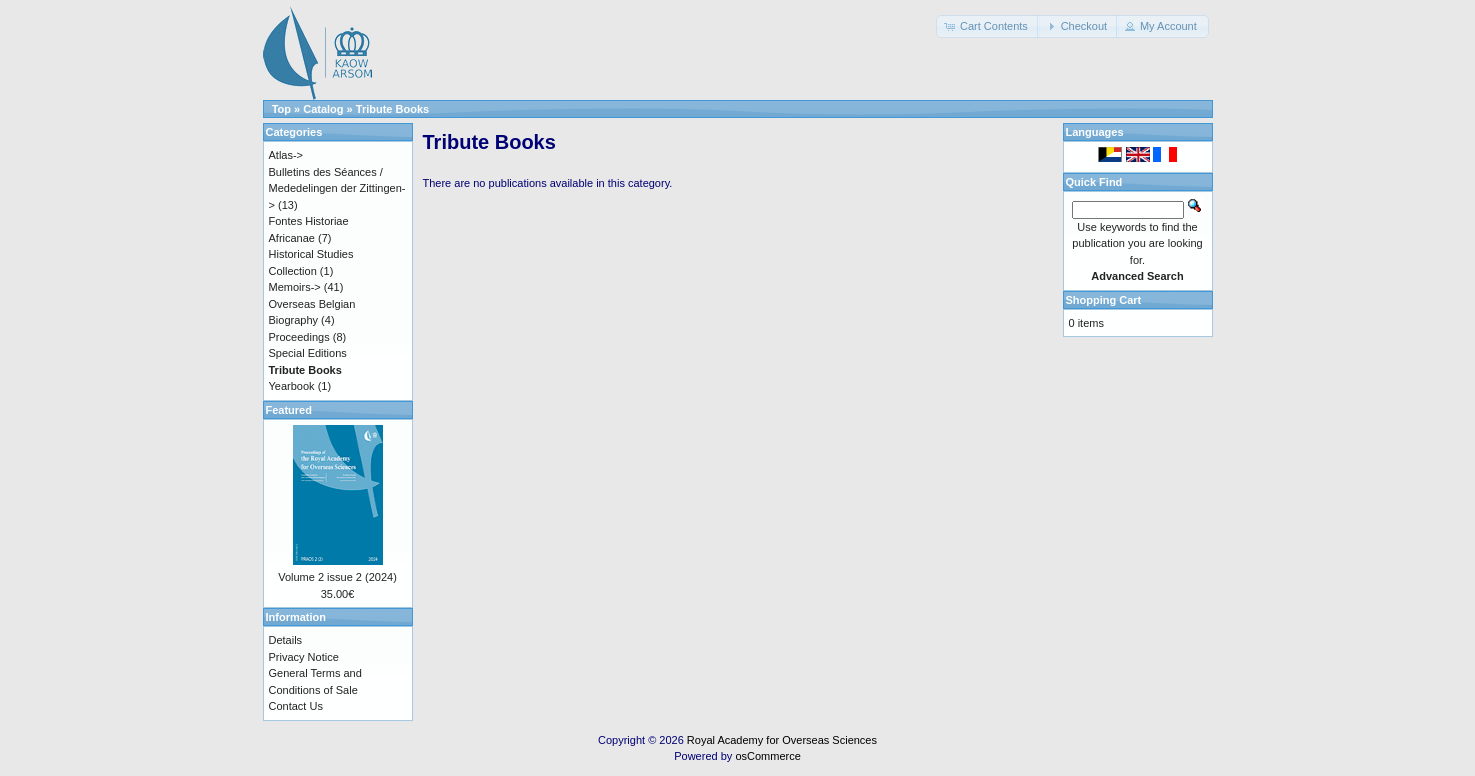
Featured (289, 410)
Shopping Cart (1104, 300)
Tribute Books (392, 109)
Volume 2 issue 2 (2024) (337, 577)
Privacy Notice (304, 657)
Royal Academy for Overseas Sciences (782, 740)
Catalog (323, 109)
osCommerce (767, 756)
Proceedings (299, 337)
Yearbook (292, 386)
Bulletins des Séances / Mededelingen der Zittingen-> (337, 188)
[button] (988, 26)
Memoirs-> (295, 287)
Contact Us (296, 706)
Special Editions (308, 353)
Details (286, 640)
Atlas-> (286, 155)
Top (281, 109)
